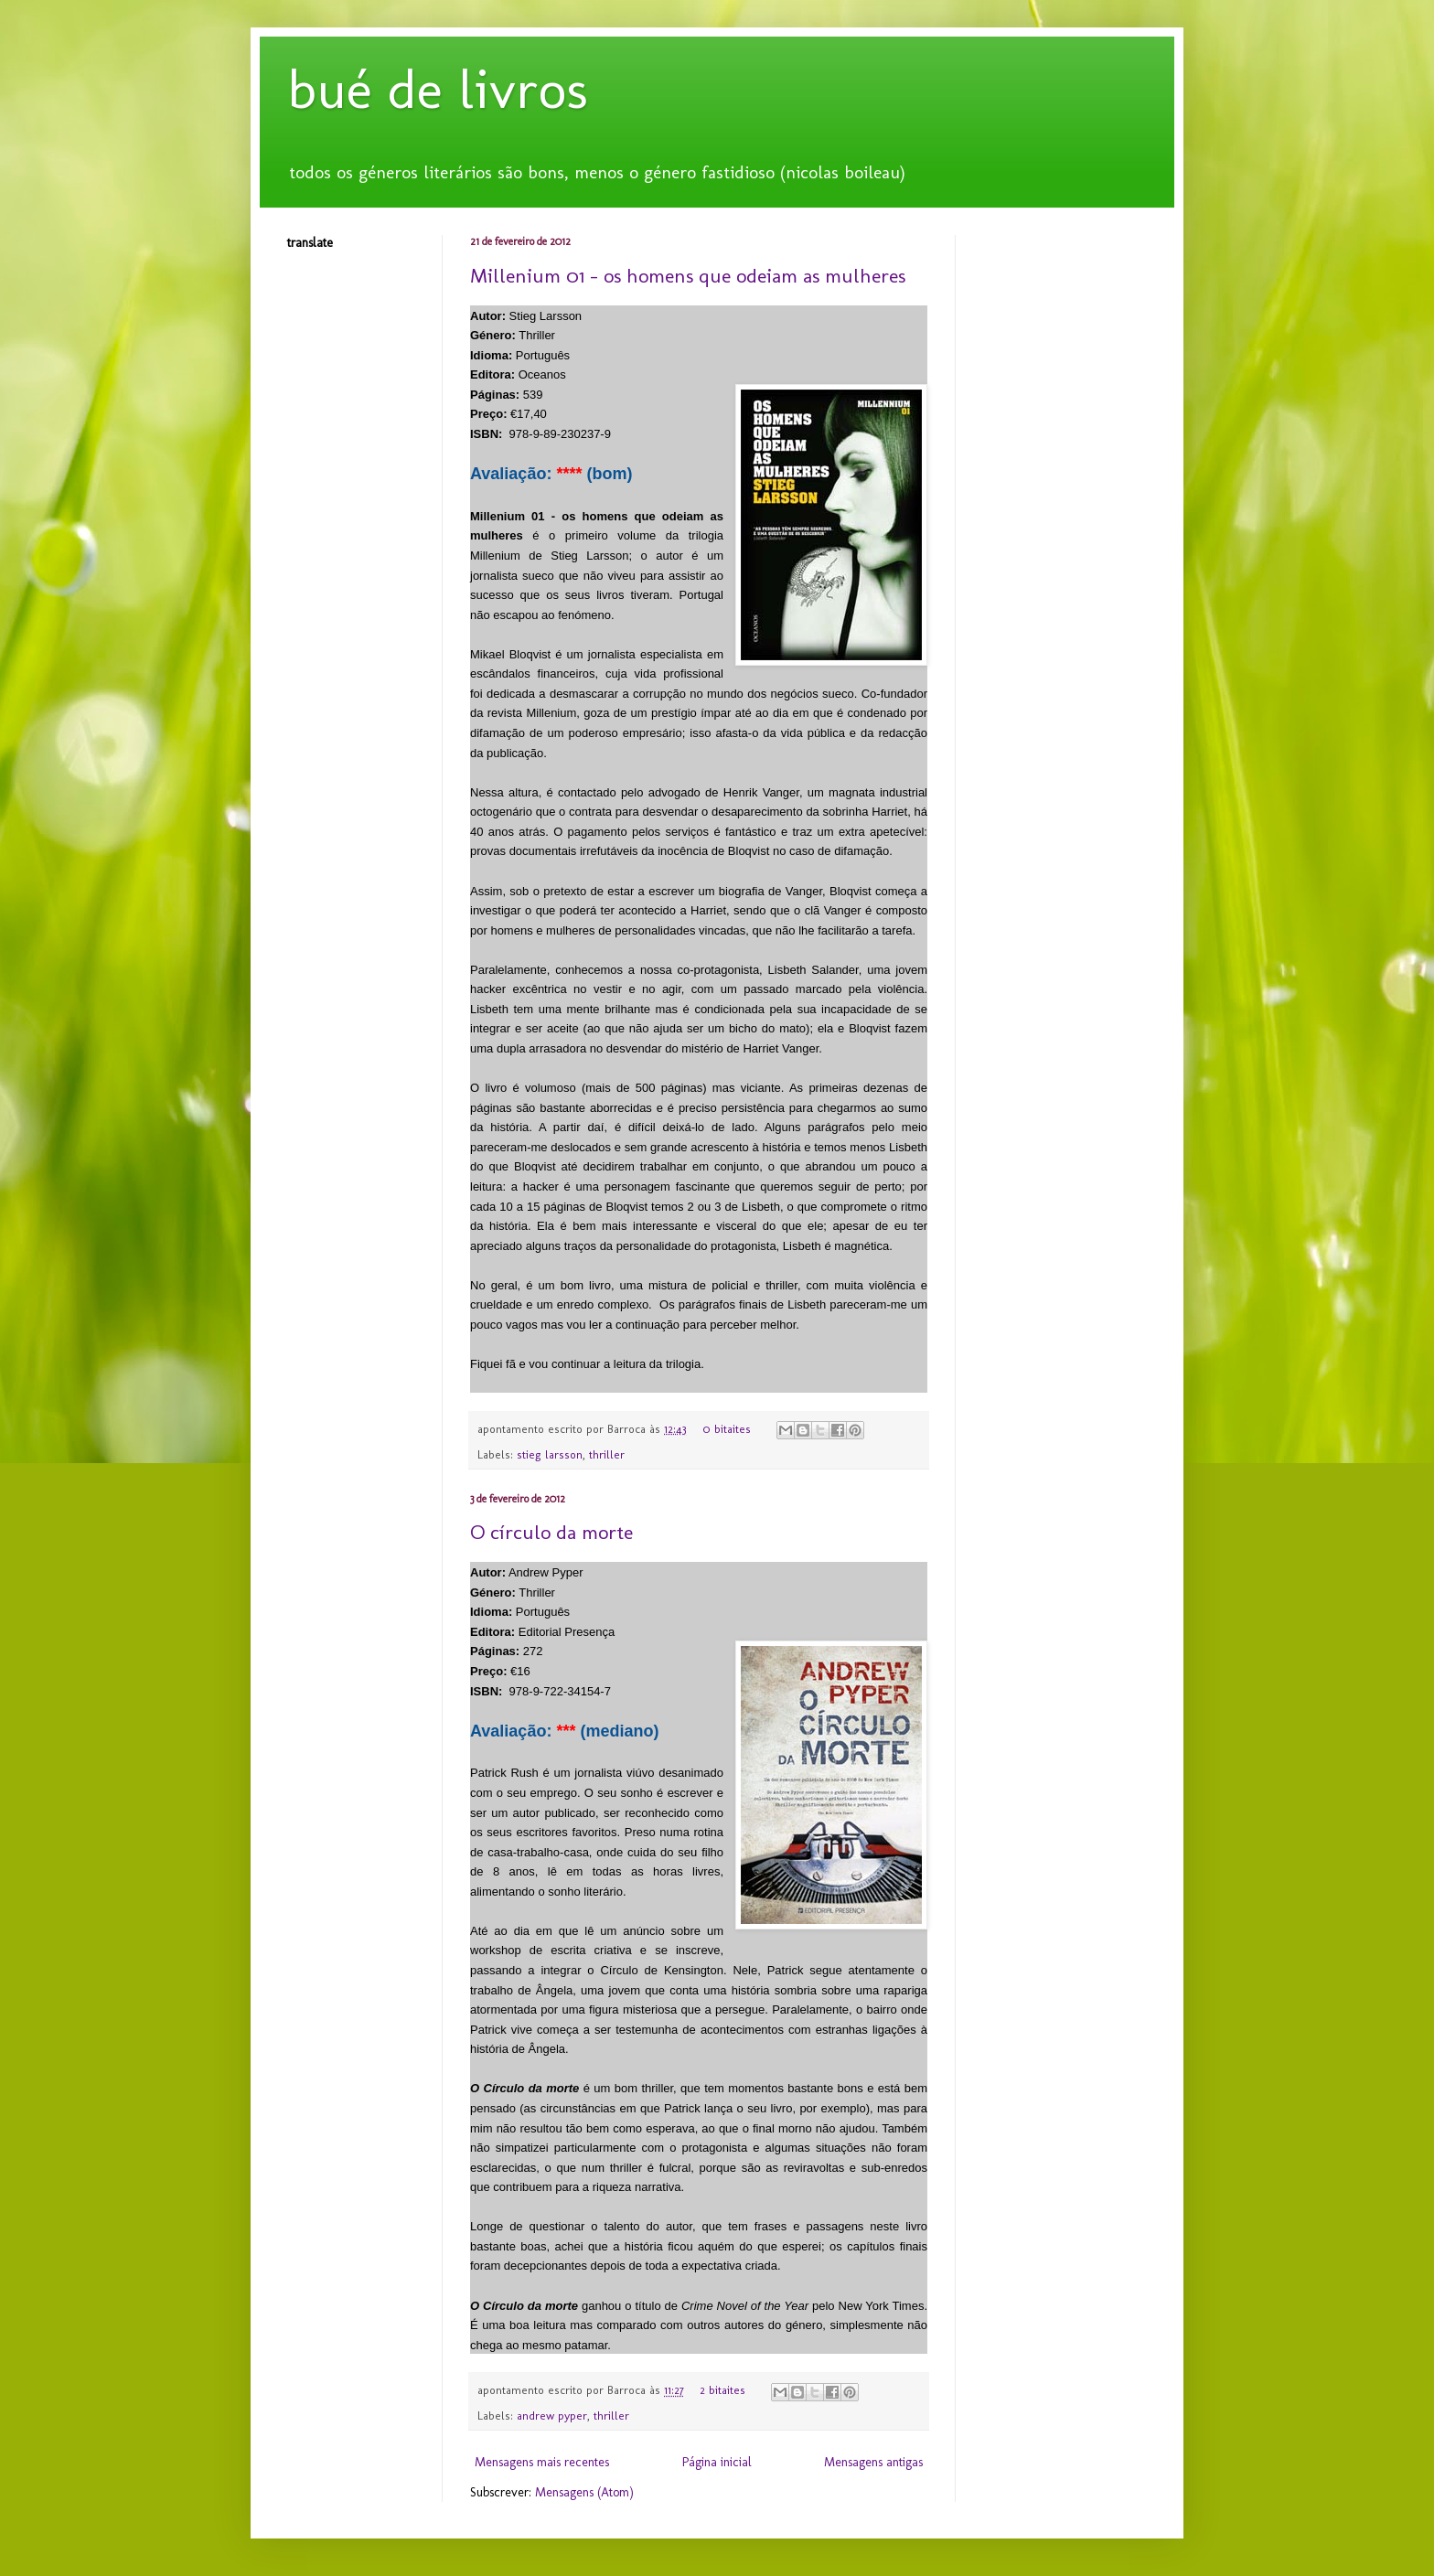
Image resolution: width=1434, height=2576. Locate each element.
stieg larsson (550, 1454)
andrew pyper (552, 2415)
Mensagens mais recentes (542, 2462)
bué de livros (437, 89)
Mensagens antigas (873, 2462)
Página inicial (717, 2462)
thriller (607, 1454)
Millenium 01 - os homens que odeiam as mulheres (687, 275)
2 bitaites (722, 2390)
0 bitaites (726, 1429)
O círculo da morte (551, 1532)
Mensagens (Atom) (584, 2492)
